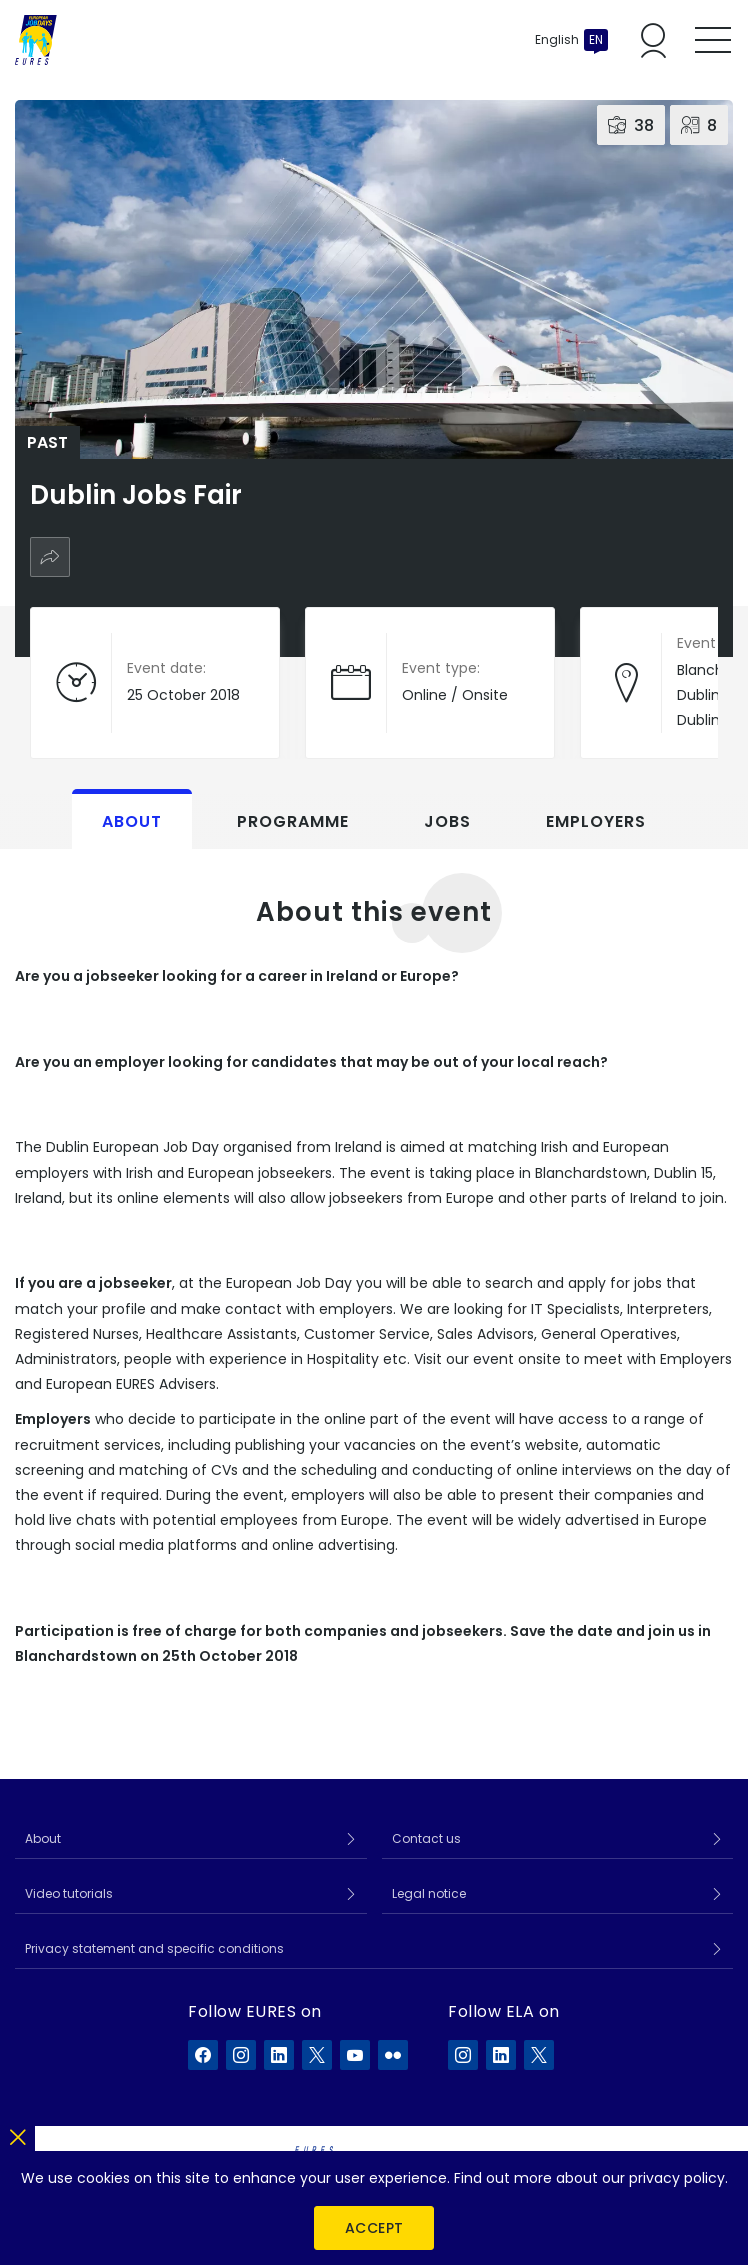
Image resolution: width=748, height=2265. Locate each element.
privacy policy (677, 2178)
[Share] (50, 557)
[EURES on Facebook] (203, 2055)
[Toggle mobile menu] (713, 40)
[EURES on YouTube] (355, 2055)
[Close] (17, 2133)
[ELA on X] (539, 2055)
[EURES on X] (317, 2055)
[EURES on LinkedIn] (279, 2055)
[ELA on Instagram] (463, 2055)
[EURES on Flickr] (393, 2055)
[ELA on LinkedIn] (501, 2055)
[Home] (36, 40)
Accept (374, 2228)
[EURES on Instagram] (241, 2055)
